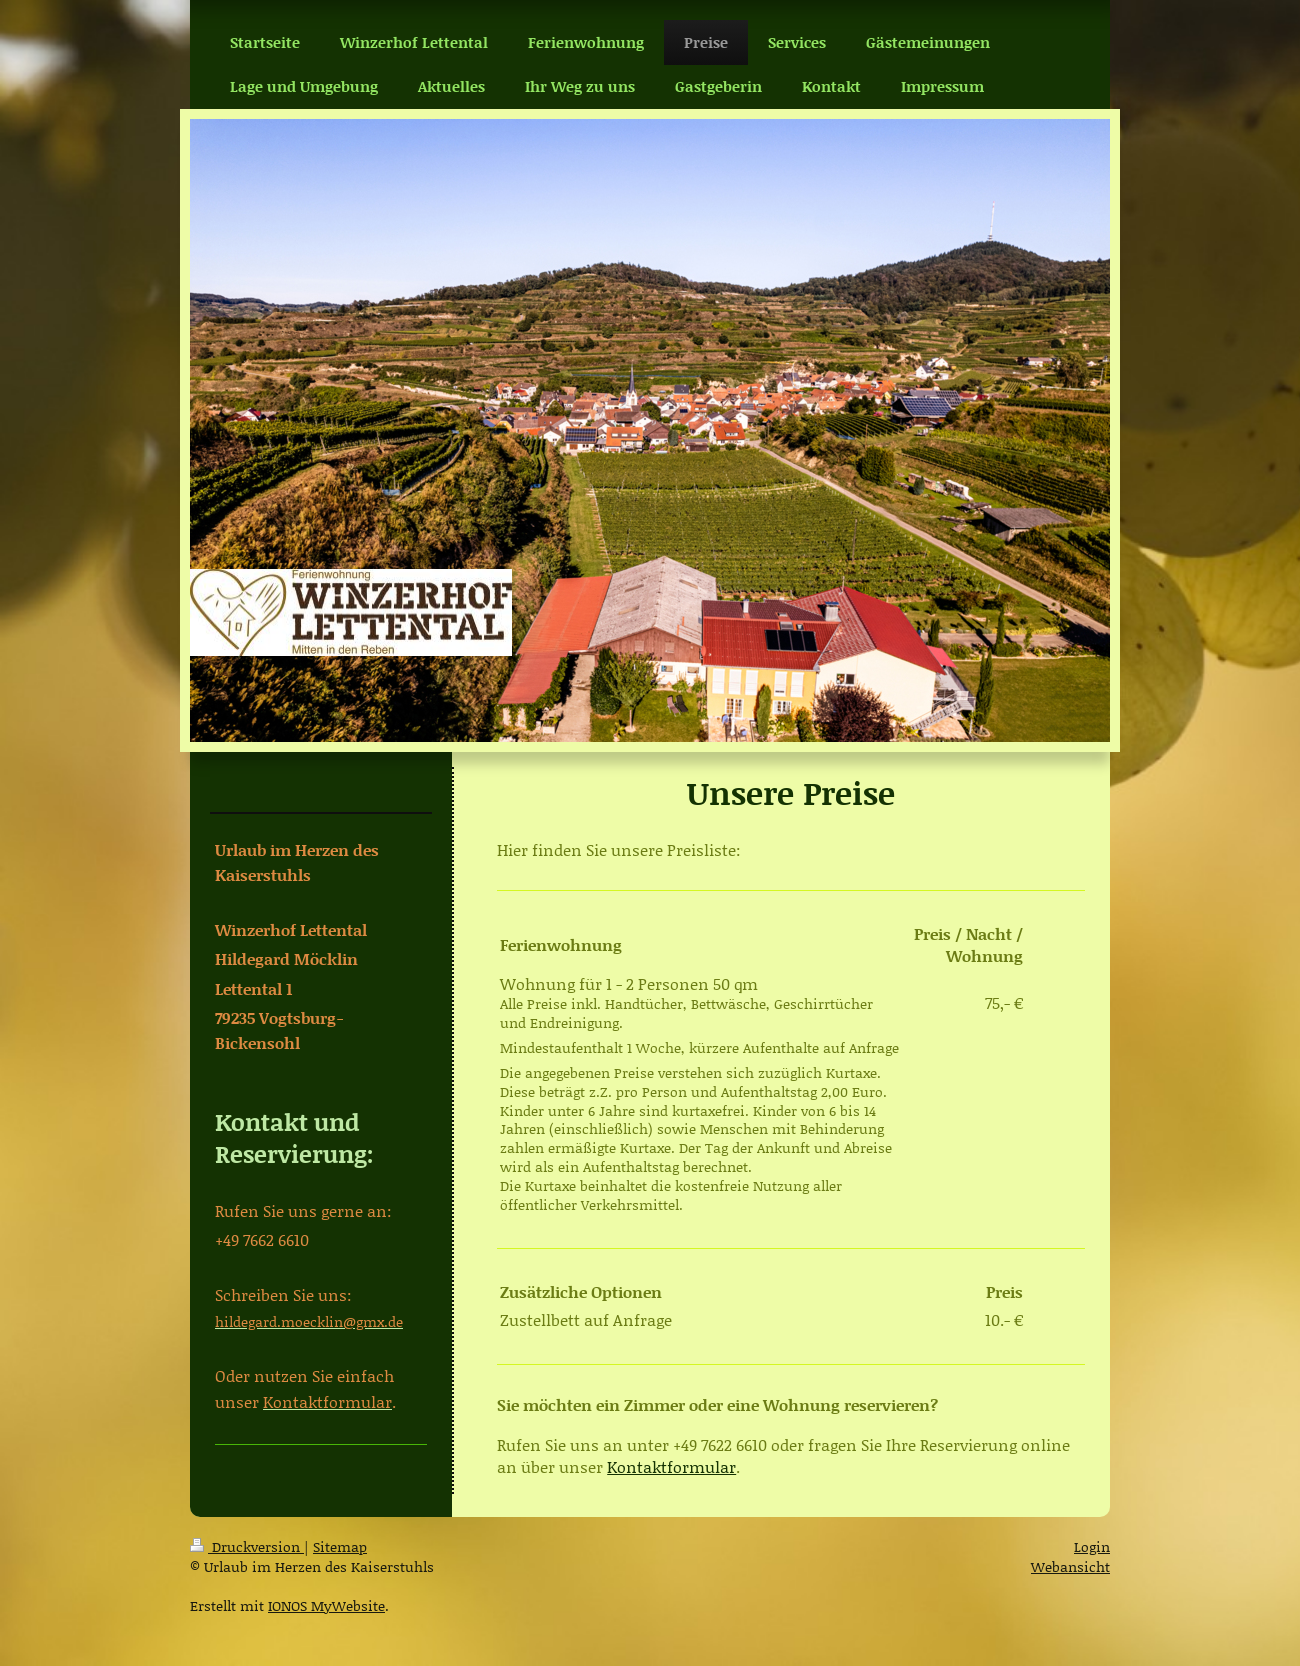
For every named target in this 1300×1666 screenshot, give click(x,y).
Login (1092, 1546)
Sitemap (340, 1546)
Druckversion (247, 1546)
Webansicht (1070, 1566)
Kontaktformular (671, 1466)
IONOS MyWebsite (326, 1605)
